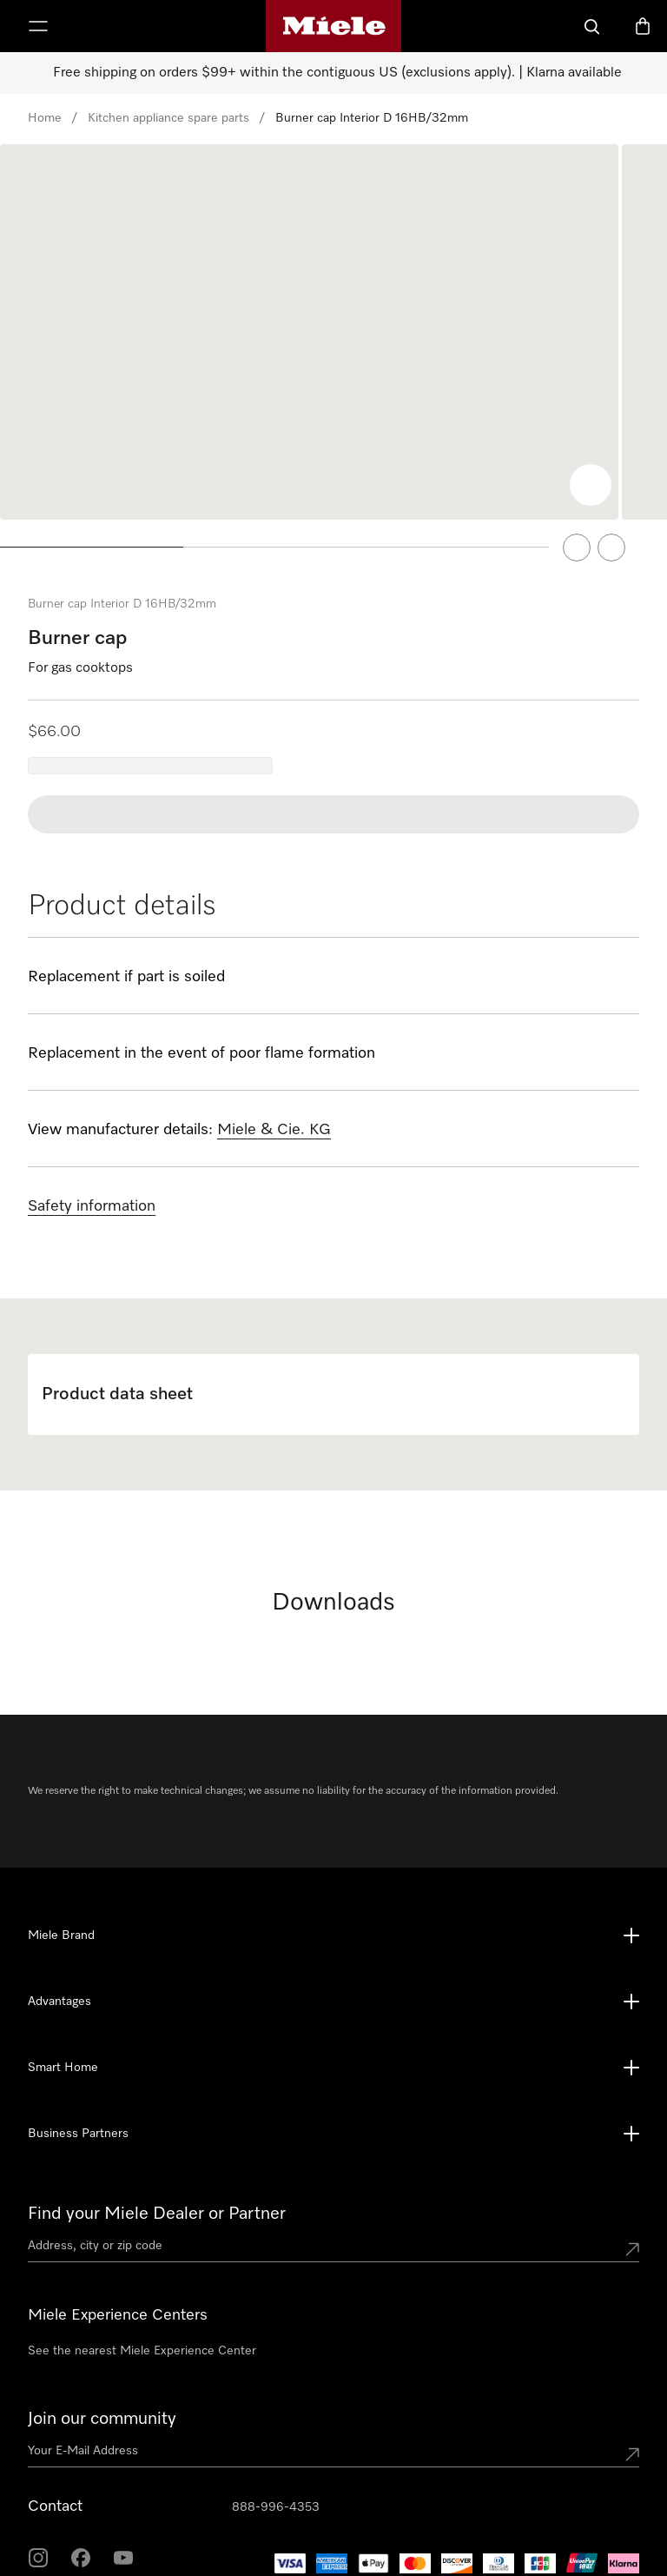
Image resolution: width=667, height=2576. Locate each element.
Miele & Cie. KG (274, 1103)
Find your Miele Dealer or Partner (157, 2186)
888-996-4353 (276, 2480)
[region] (333, 346)
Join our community (102, 2391)
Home (45, 118)
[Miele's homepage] (334, 26)
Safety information (91, 1179)
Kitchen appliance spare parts (168, 118)
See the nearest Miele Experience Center (142, 2324)
